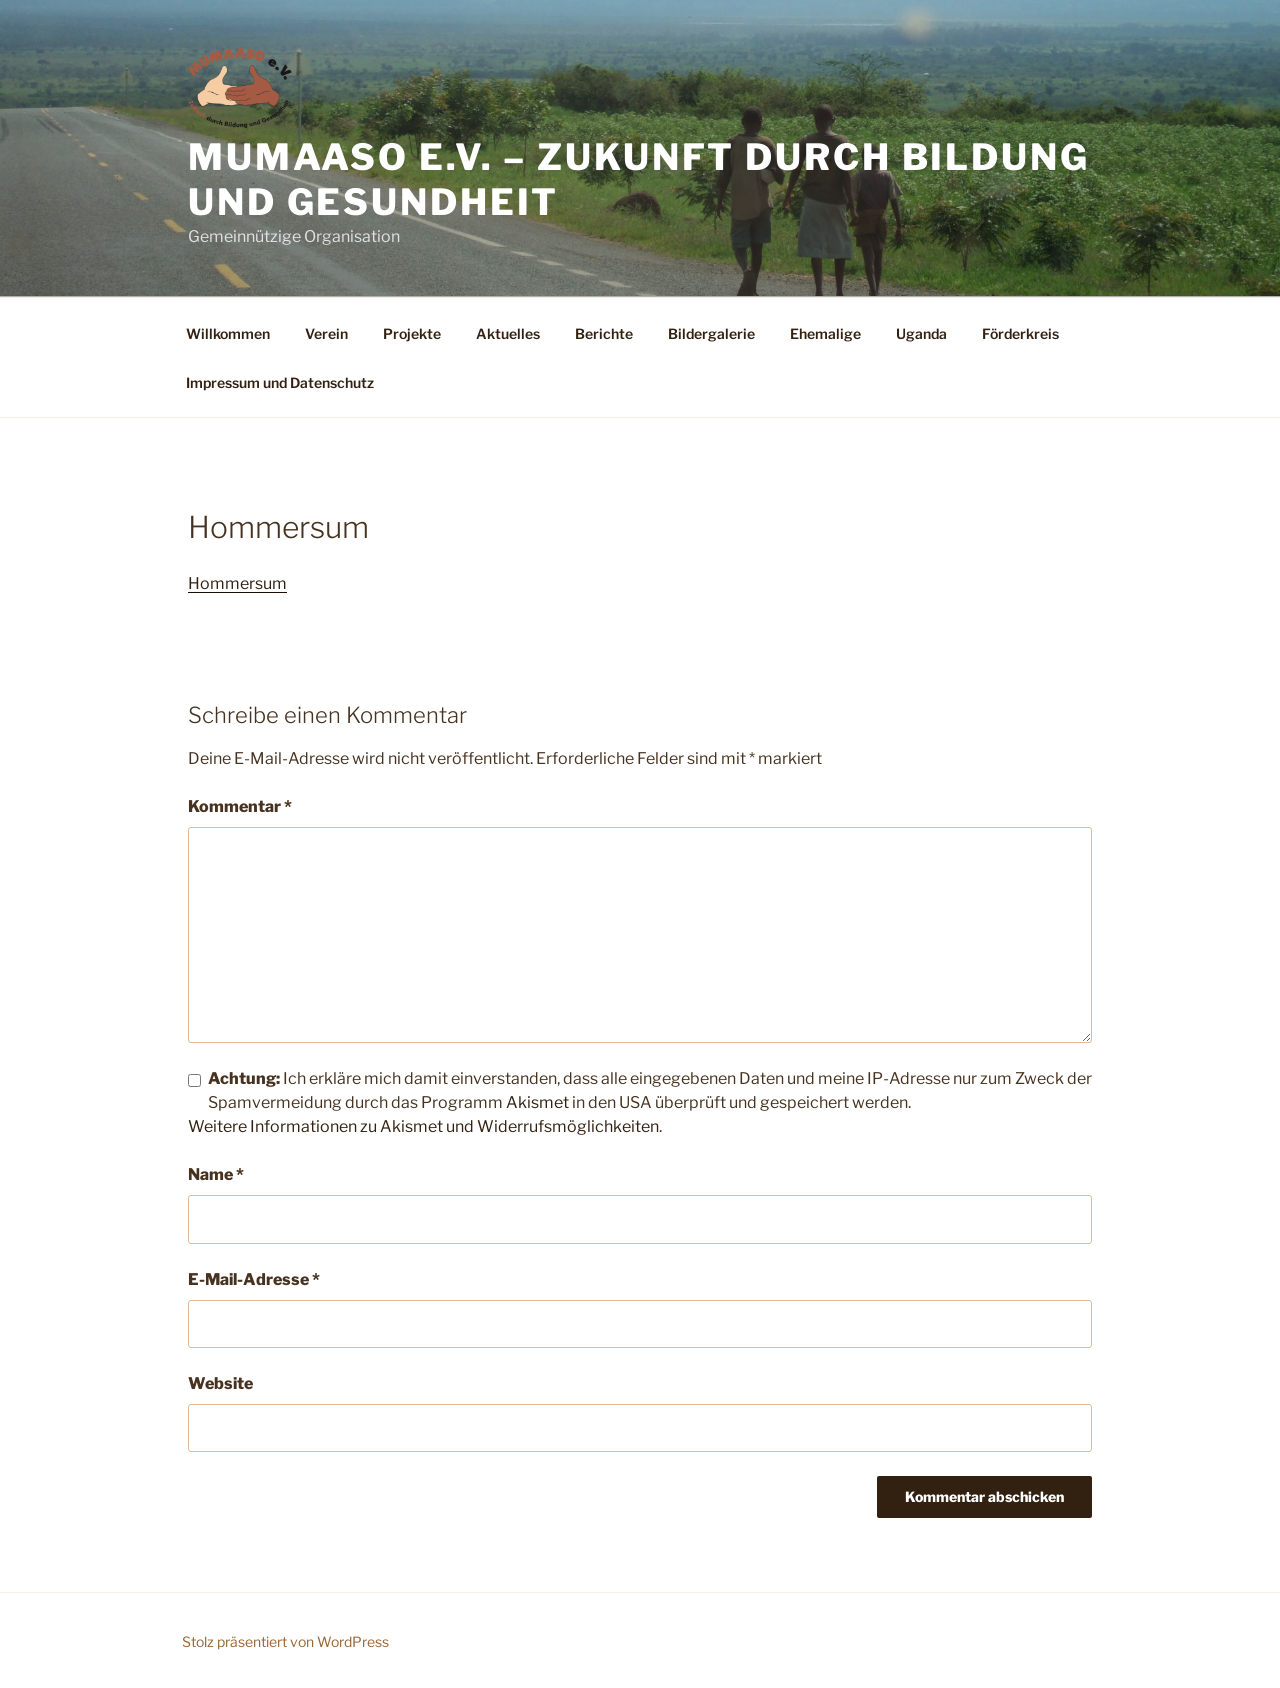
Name (216, 1174)
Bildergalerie (711, 333)
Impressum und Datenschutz (280, 382)
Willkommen (228, 333)
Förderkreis (1020, 333)
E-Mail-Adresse (254, 1279)
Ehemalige (825, 333)
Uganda (921, 333)
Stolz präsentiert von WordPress (285, 1641)
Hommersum (237, 583)
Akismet (537, 1102)
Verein (326, 333)
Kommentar (240, 806)
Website (220, 1383)
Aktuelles (508, 333)
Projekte (412, 333)
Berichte (604, 333)
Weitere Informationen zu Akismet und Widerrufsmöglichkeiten (423, 1126)
